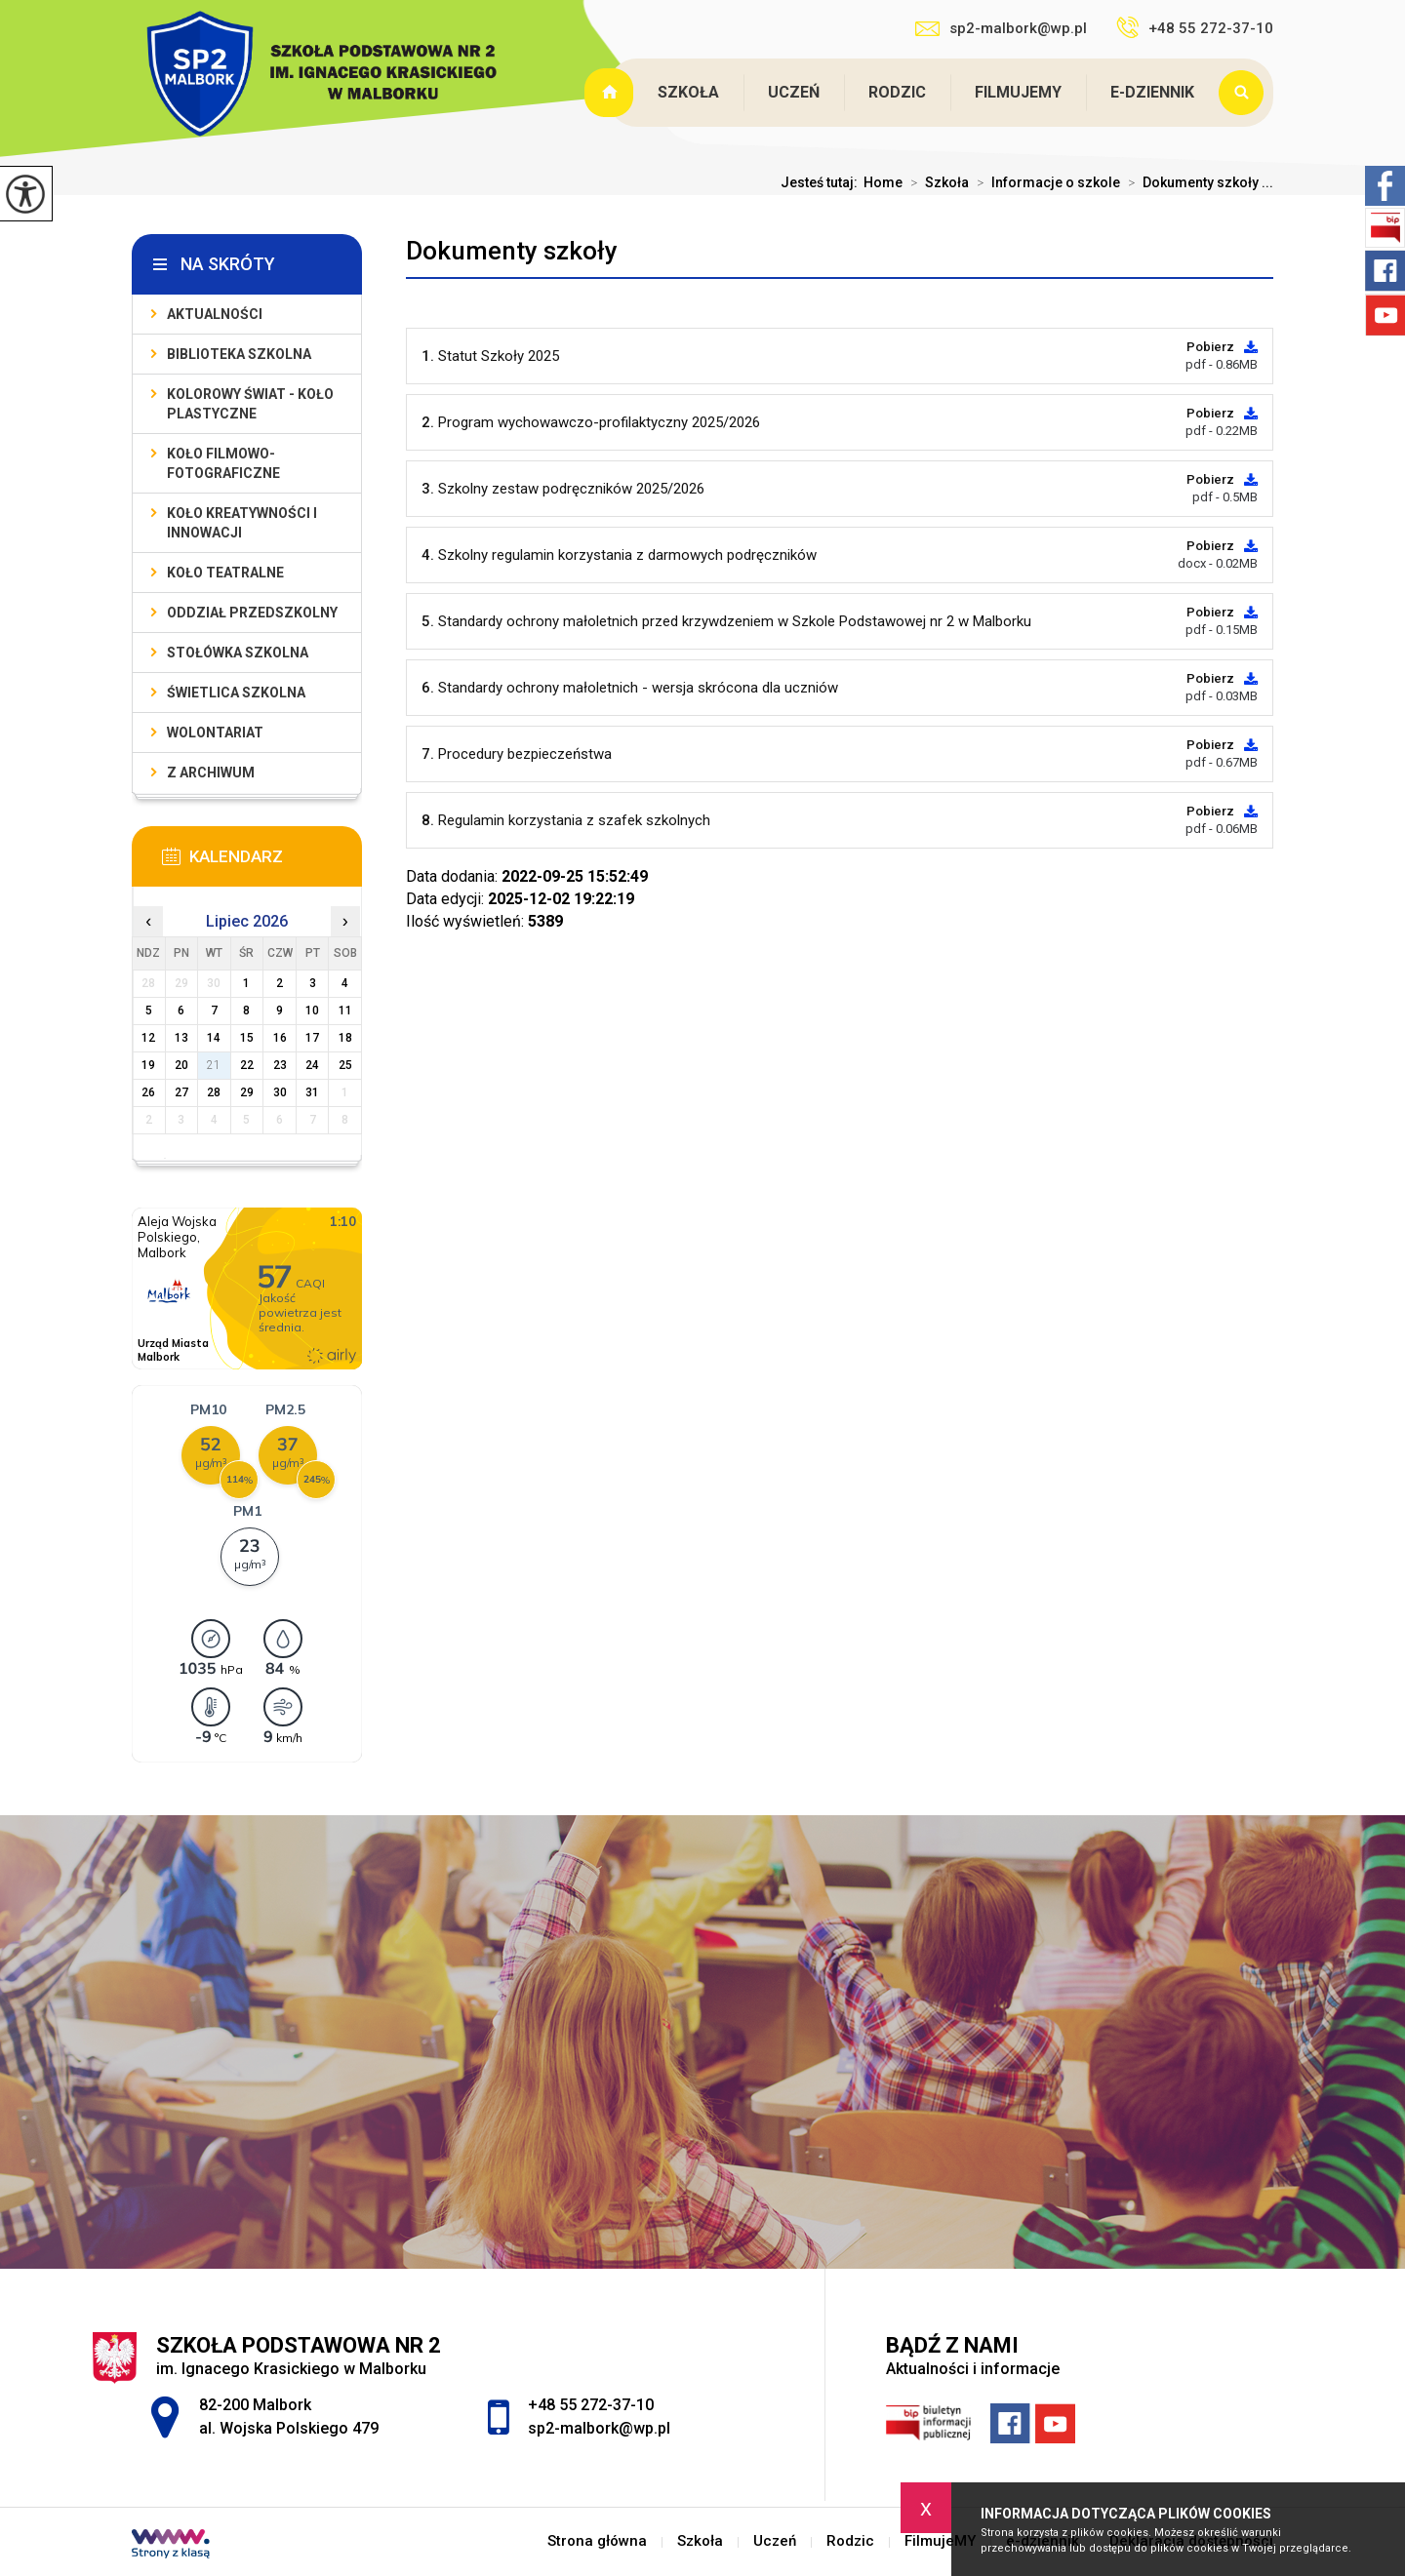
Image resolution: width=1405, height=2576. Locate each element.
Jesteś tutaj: (822, 182)
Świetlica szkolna (236, 692)
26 (148, 1092)
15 (247, 1038)
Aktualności (214, 314)
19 (148, 1065)
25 (345, 1065)
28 (214, 1092)
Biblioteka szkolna (239, 354)
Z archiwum (211, 772)
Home (883, 182)
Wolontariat (215, 732)
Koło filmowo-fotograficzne (223, 463)
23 (280, 1065)
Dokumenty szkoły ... (1196, 182)
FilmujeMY (1018, 92)
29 (247, 1092)
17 (312, 1038)
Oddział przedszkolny (252, 612)
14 (214, 1038)
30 (280, 1092)
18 (345, 1038)
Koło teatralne (225, 572)
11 (345, 1010)
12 (148, 1038)
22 (247, 1065)
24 (312, 1065)
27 (181, 1092)
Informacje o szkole (1044, 182)
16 (280, 1038)
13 (181, 1038)
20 (181, 1065)
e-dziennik (1152, 92)
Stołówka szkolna (237, 652)
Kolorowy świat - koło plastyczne (250, 403)
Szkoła (688, 92)
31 (312, 1092)
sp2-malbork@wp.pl (1001, 28)
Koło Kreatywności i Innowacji (242, 522)
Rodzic (897, 92)
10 (312, 1010)
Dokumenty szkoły (512, 250)
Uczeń (794, 92)
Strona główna (610, 93)
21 (214, 1065)
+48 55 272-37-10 (1194, 27)
